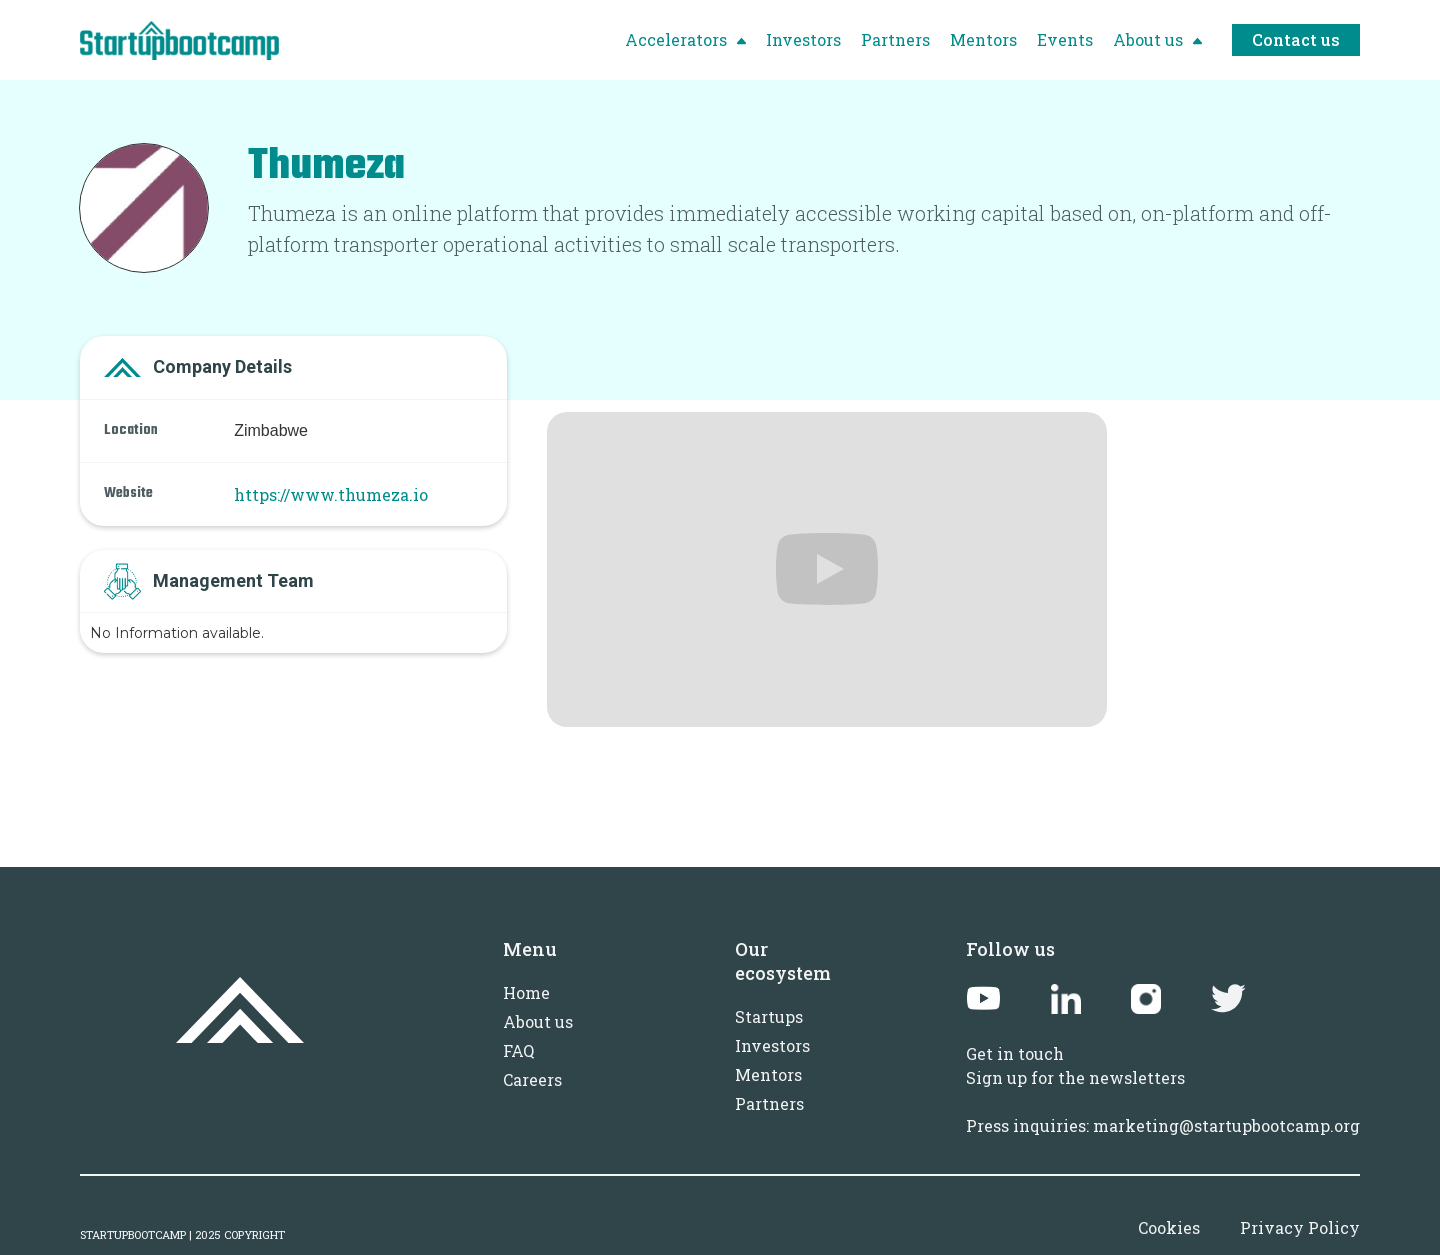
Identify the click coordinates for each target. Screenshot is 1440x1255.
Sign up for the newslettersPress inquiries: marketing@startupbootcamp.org (1163, 1101)
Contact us (1296, 39)
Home (526, 992)
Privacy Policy (1300, 1227)
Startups (769, 1016)
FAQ (518, 1050)
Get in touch (1015, 1053)
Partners (769, 1103)
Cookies (1169, 1227)
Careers (532, 1079)
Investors (772, 1045)
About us (538, 1021)
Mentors (768, 1074)
